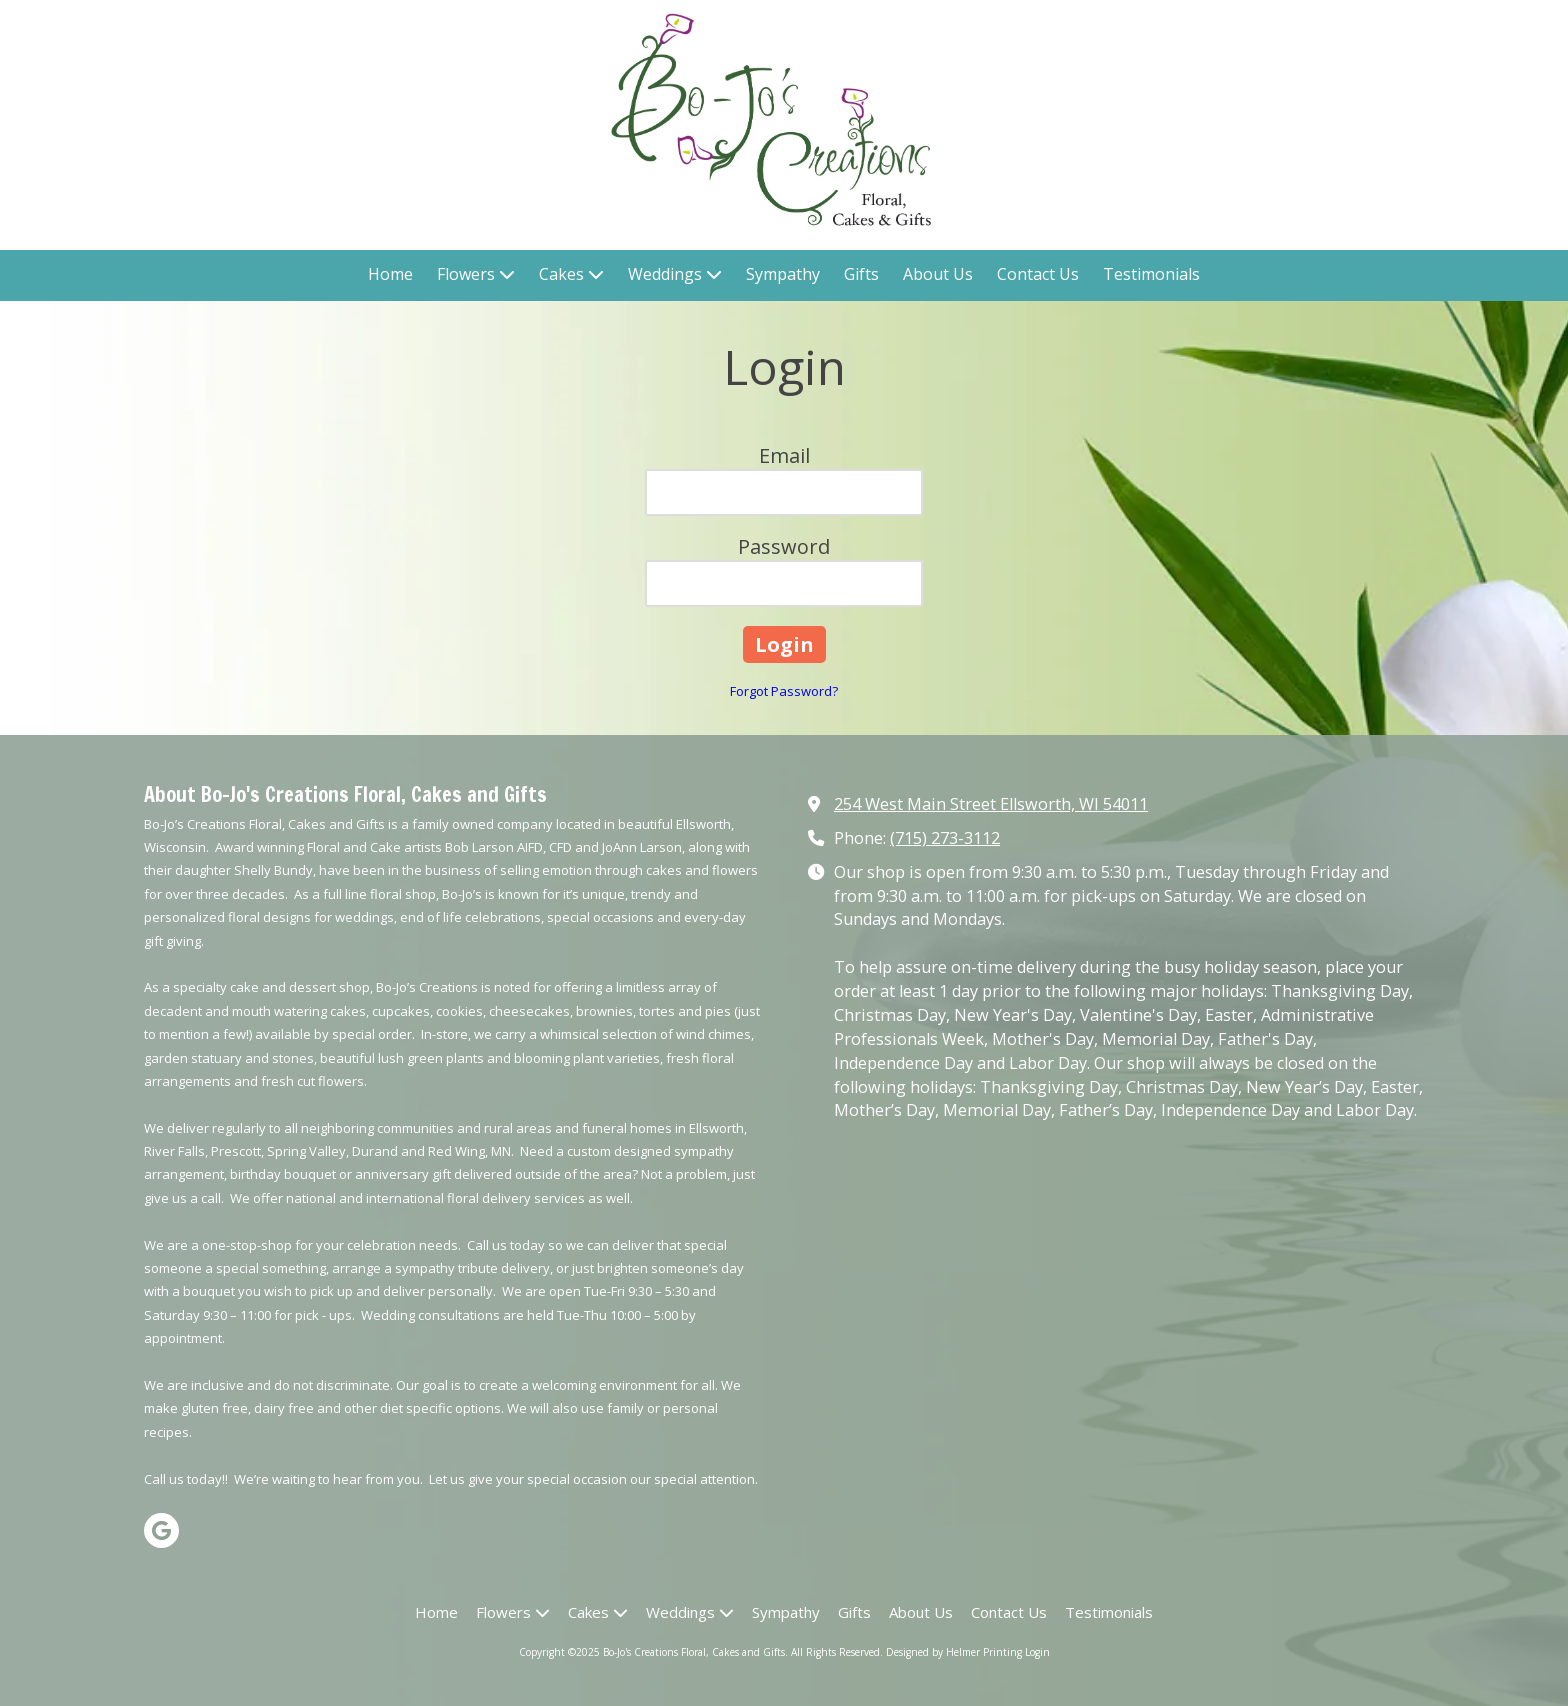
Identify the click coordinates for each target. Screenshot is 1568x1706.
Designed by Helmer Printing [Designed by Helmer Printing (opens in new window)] (954, 1652)
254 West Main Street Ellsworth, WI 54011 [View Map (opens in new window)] (991, 804)
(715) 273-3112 (945, 838)
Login (1037, 1652)
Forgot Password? (784, 691)
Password (784, 546)
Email (784, 455)
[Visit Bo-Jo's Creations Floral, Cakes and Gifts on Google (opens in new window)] (161, 1530)
